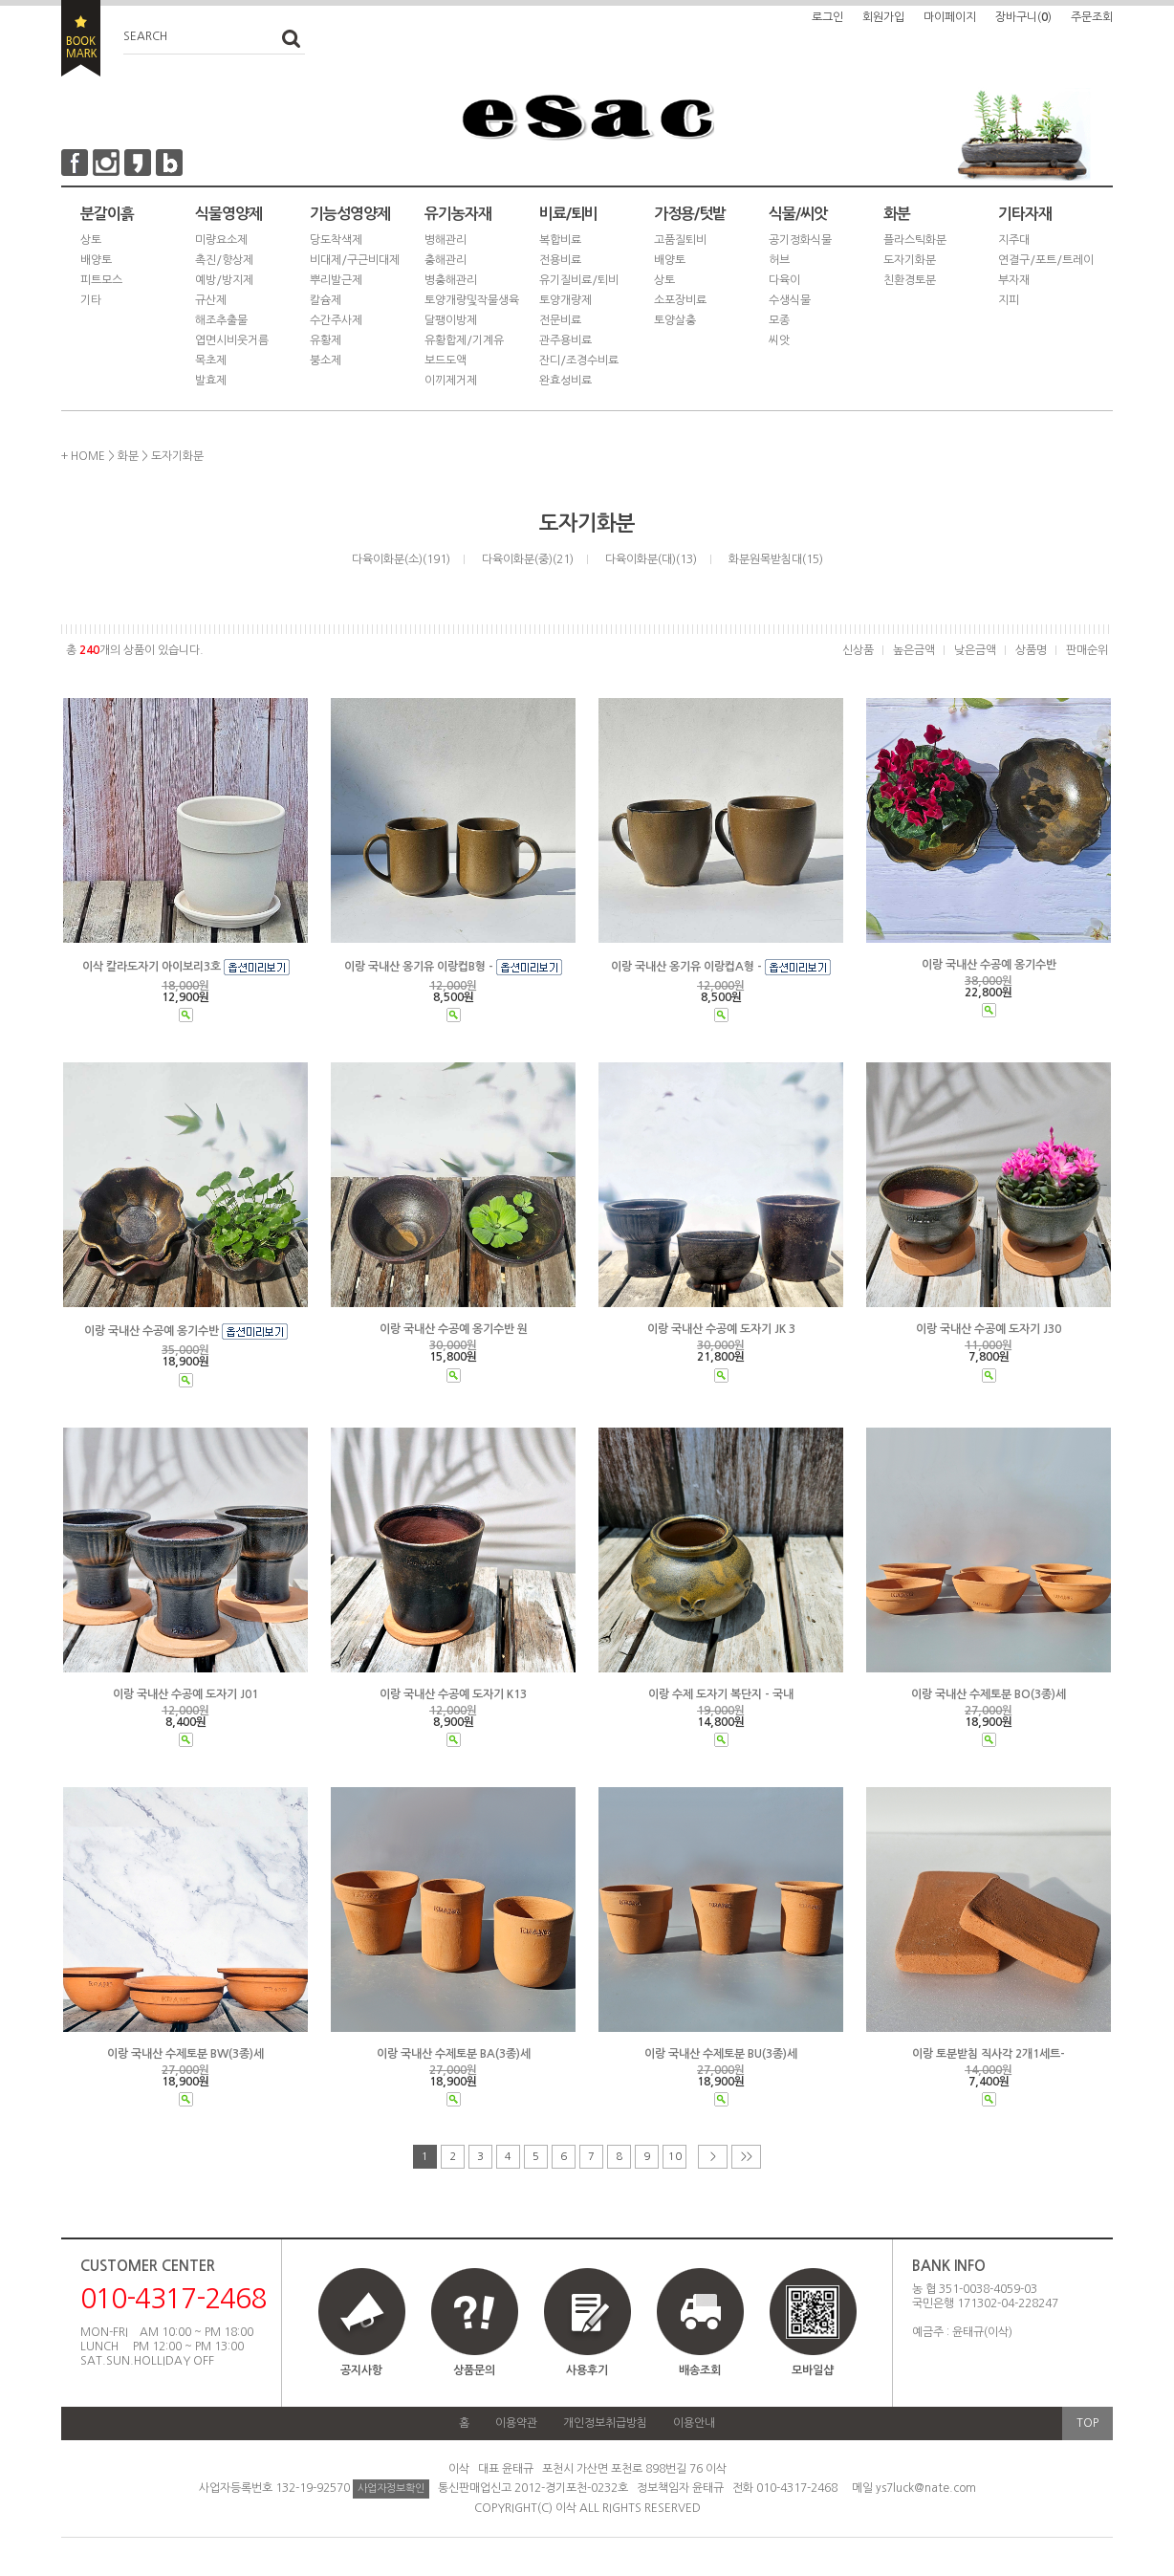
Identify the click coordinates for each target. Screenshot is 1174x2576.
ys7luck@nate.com (926, 2488)
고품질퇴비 (680, 240)
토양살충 (675, 320)
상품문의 (474, 2370)
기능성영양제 (350, 214)
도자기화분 (909, 260)
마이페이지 (950, 17)
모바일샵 (812, 2330)
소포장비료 (680, 300)
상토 (90, 240)
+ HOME (83, 456)
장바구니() (1023, 17)
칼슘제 (325, 300)
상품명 (1031, 650)
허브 (779, 260)
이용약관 (516, 2423)
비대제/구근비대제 (355, 260)
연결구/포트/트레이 (1046, 260)
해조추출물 (221, 320)
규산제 (211, 300)
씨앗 (779, 340)
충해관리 (445, 260)
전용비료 (560, 260)
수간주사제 (336, 320)
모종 (779, 320)
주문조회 (1092, 17)
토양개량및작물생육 (471, 300)
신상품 (858, 650)
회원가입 (883, 17)
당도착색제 (336, 240)
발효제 (211, 380)
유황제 (325, 340)
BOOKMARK (80, 38)
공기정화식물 (800, 240)
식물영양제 (228, 214)
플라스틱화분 (914, 240)
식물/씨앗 (798, 214)
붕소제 (325, 360)
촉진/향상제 (224, 260)
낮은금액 (975, 650)
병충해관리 (450, 280)
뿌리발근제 (336, 280)
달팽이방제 (450, 320)
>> (746, 2156)
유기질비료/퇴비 (579, 280)
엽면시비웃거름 (232, 340)
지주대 (1014, 240)
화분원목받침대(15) (775, 559)
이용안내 (694, 2423)
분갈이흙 (107, 214)
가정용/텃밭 (690, 214)
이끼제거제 (450, 380)
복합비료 (560, 240)
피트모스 (101, 280)
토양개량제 (565, 300)
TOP (1087, 2423)
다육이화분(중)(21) (528, 559)
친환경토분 (909, 280)
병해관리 (445, 240)
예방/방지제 (224, 280)
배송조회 (700, 2370)
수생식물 (790, 300)
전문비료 (560, 320)
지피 (1008, 300)
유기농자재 (457, 214)
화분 (896, 214)
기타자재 (1025, 214)
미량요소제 (221, 240)
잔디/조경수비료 (579, 360)
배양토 (96, 260)
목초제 (211, 360)
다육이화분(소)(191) (401, 559)
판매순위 (1087, 650)
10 (675, 2156)
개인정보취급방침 (605, 2423)
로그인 (827, 17)
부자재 (1014, 280)
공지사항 (361, 2370)
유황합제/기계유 (464, 340)
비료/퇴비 (568, 214)
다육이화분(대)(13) (651, 559)
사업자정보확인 (391, 2488)
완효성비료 (565, 380)
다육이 (784, 280)
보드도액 (445, 360)
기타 (90, 300)
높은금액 (914, 650)
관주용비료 (565, 340)
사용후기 (587, 2370)
